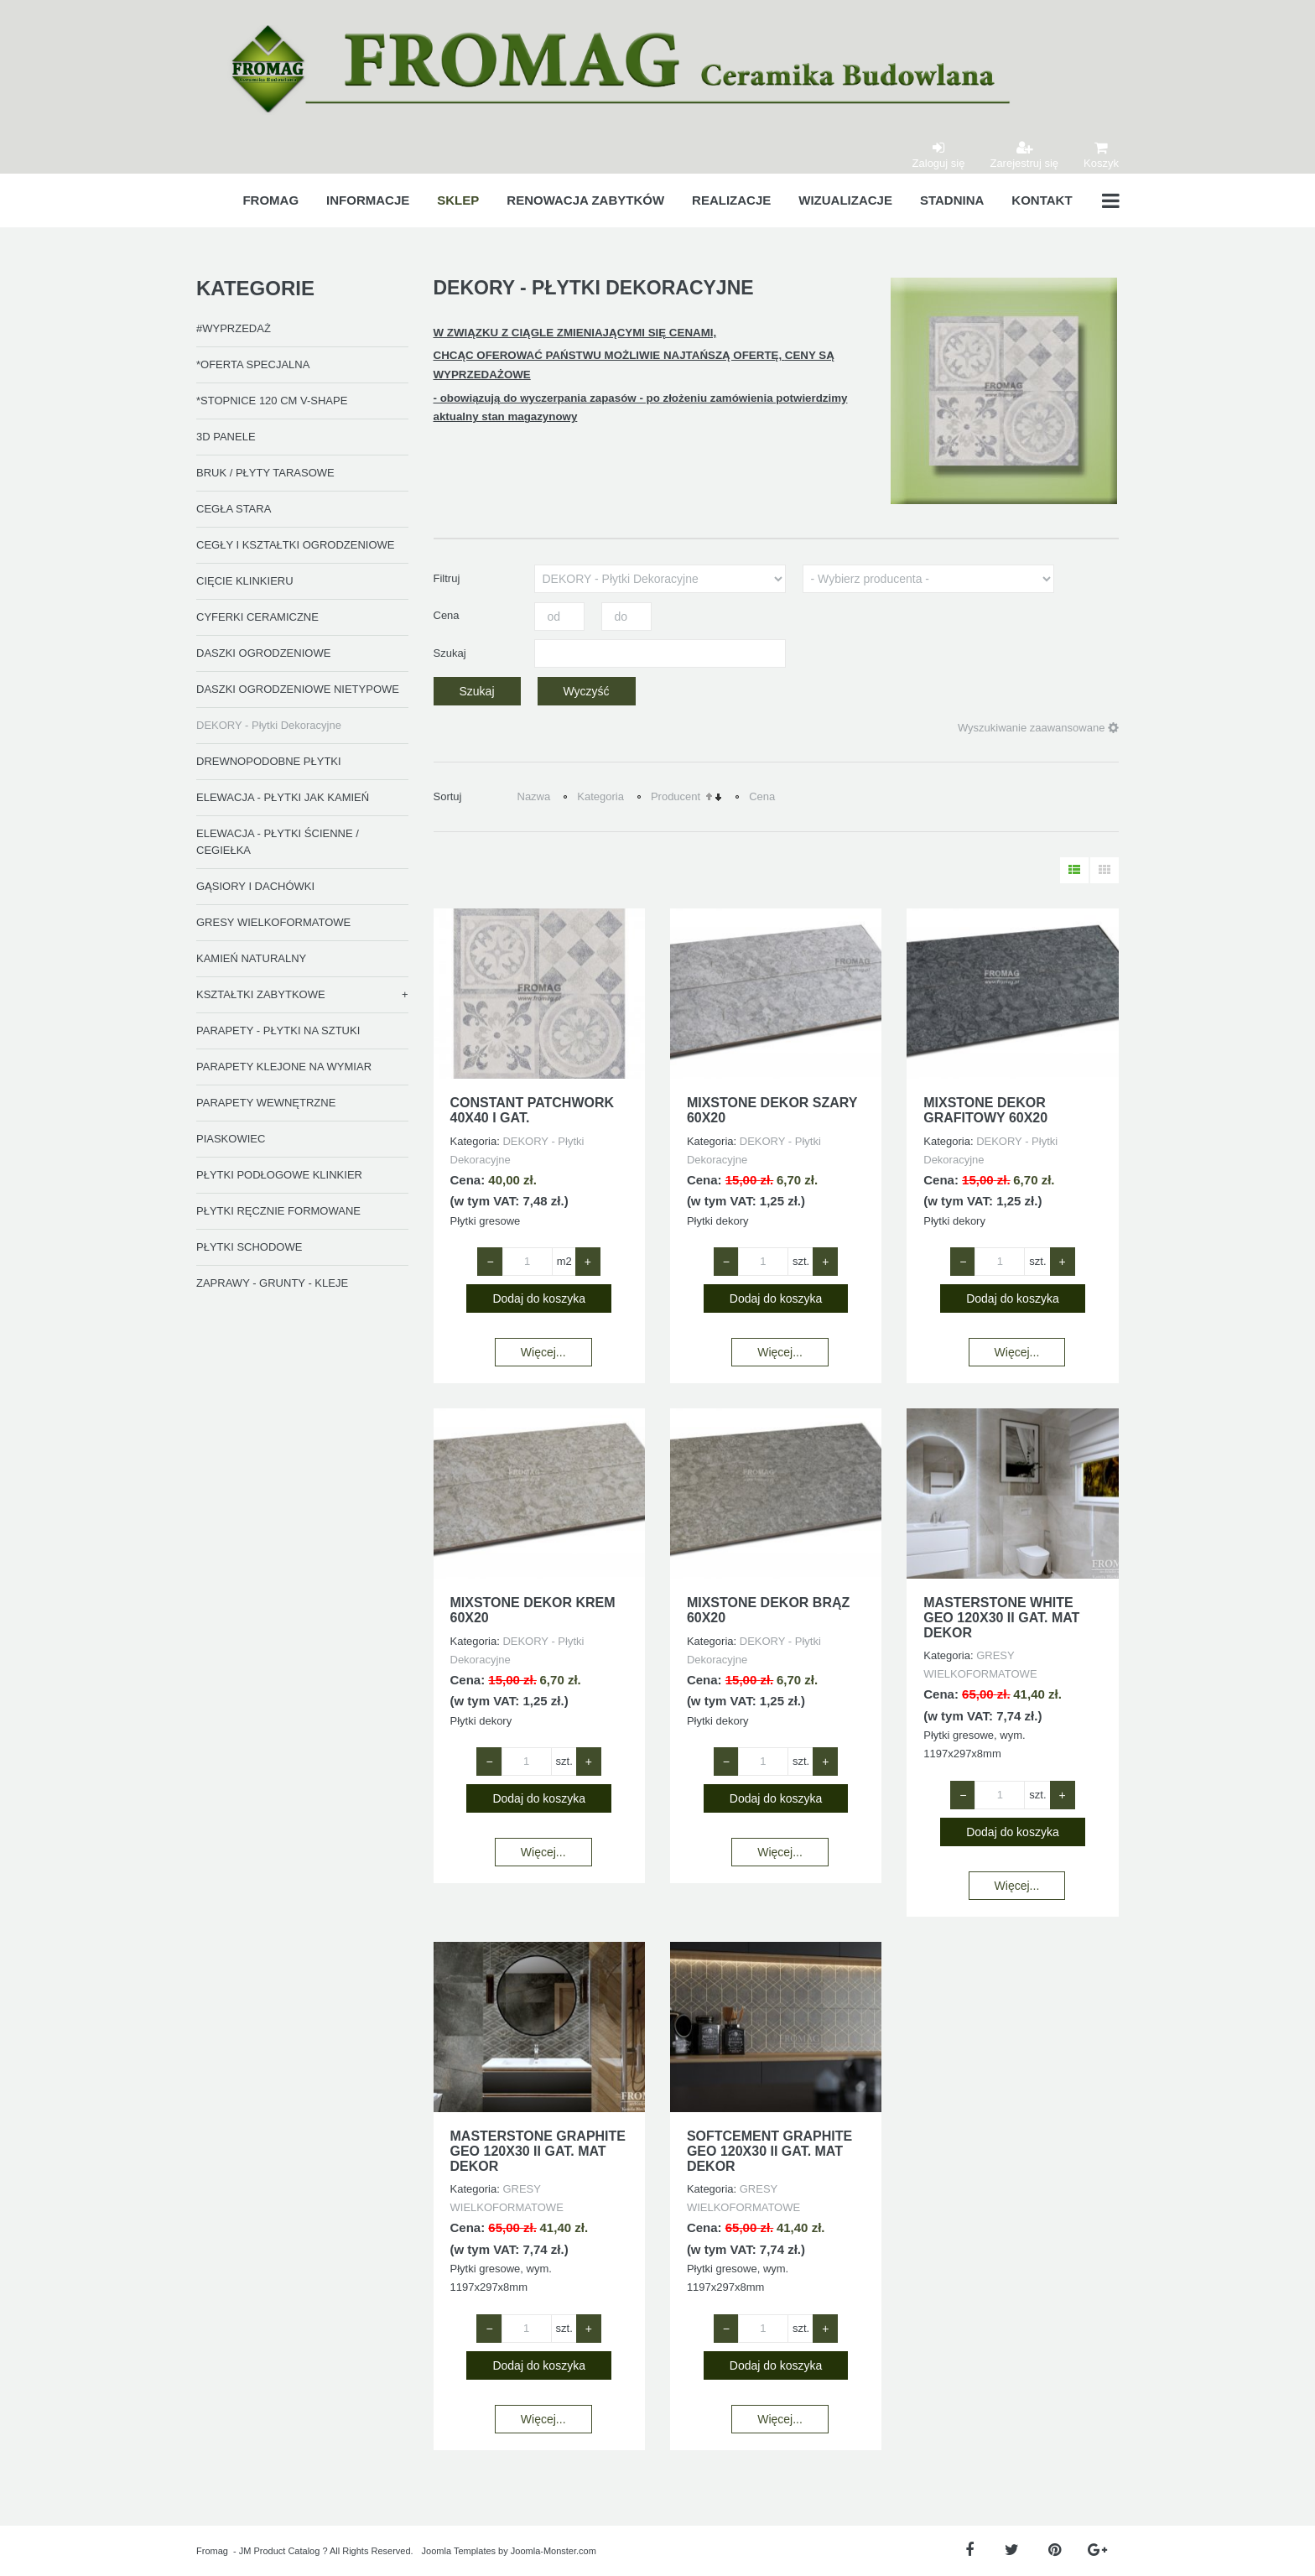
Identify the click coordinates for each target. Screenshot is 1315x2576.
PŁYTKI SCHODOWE (249, 1247)
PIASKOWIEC (230, 1138)
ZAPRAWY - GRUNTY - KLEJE (272, 1283)
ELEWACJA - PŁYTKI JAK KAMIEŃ (282, 797)
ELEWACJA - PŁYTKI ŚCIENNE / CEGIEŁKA (277, 841)
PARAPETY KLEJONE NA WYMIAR (284, 1066)
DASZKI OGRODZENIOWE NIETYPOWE (297, 689)
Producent (675, 796)
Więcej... (543, 1352)
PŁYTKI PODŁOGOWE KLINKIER (279, 1174)
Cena (762, 796)
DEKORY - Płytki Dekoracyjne (268, 725)
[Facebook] (969, 2550)
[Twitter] (1011, 2550)
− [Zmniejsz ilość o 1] (489, 1261)
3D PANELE (226, 436)
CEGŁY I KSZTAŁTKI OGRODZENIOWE (295, 545)
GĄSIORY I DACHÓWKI (255, 886)
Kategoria (600, 796)
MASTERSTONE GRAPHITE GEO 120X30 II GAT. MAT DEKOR (538, 2151)
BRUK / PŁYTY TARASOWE (265, 472)
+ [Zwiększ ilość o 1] (588, 1261)
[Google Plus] (1097, 2550)
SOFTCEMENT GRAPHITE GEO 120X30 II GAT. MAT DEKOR (769, 2151)
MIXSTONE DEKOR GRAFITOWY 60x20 (985, 1110)
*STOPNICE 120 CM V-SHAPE (271, 400)
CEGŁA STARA (233, 508)
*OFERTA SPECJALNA (252, 364)
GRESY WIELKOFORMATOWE (273, 922)
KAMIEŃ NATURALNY (251, 958)
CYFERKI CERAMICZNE (257, 617)
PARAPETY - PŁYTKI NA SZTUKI (278, 1030)
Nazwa (534, 796)
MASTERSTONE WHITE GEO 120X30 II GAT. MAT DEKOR (1001, 1617)
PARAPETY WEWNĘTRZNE (265, 1102)
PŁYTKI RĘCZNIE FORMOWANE (278, 1211)
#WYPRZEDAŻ (233, 328)
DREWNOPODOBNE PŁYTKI (268, 761)
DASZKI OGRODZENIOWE (263, 653)
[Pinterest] (1054, 2550)
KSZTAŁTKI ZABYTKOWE (260, 994)
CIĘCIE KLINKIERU (245, 581)
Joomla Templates (459, 2551)
